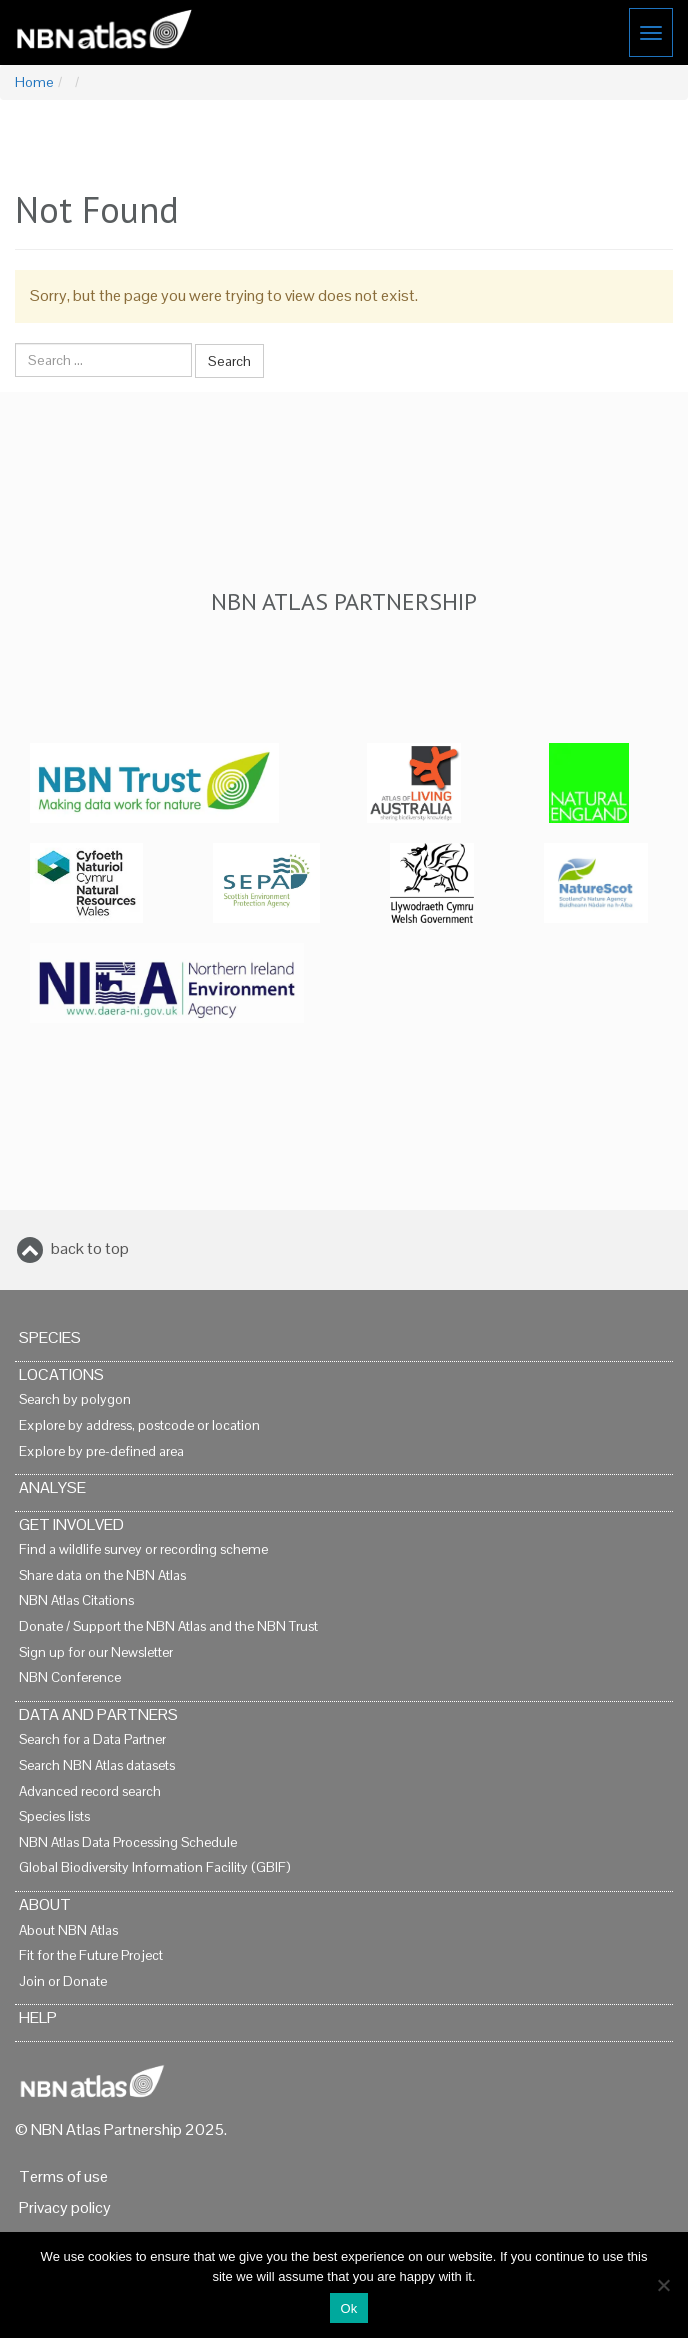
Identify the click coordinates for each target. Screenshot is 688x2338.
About (45, 1904)
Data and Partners (98, 1714)
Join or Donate (63, 1981)
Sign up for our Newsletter (96, 1652)
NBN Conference (70, 1677)
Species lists (54, 1816)
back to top (90, 1248)
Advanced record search (90, 1791)
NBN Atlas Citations (76, 1600)
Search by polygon (75, 1399)
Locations (61, 1374)
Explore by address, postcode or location (139, 1425)
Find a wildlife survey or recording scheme (143, 1549)
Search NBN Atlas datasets (97, 1765)
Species (50, 1337)
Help (38, 2017)
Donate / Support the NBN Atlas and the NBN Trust (168, 1626)
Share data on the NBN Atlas (102, 1575)
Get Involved (71, 1524)
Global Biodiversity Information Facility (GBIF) (154, 1867)
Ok (348, 2308)
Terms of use (63, 2176)
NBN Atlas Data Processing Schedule (128, 1842)
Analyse (52, 1487)
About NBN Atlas (68, 1930)
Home (34, 82)
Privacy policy (65, 2207)
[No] (663, 2285)
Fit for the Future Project (91, 1955)
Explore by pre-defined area (101, 1451)
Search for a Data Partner (92, 1739)
